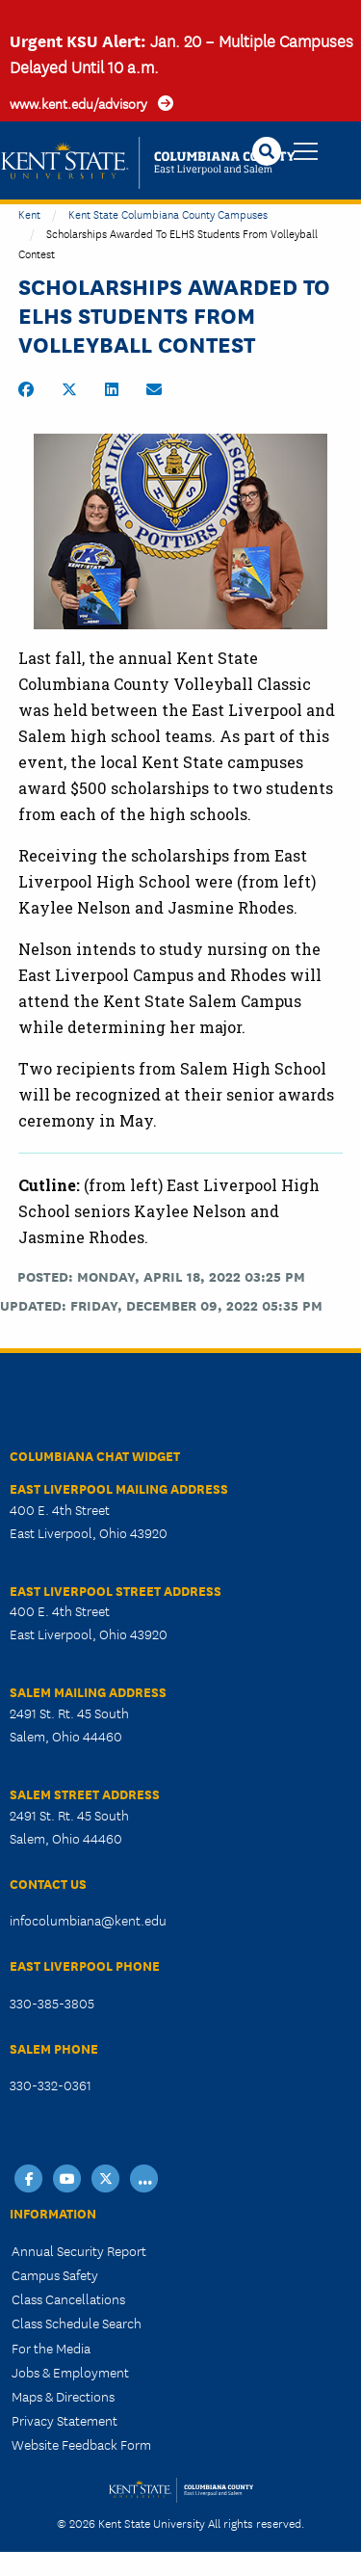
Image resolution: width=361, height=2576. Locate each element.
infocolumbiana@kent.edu (88, 1919)
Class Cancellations (68, 2298)
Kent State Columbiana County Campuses (168, 213)
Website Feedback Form (81, 2444)
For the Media (51, 2347)
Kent (29, 213)
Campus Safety (55, 2274)
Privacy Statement (64, 2419)
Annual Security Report (79, 2250)
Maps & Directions (63, 2395)
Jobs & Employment (70, 2371)
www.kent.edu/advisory (78, 103)
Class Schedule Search (77, 2322)
